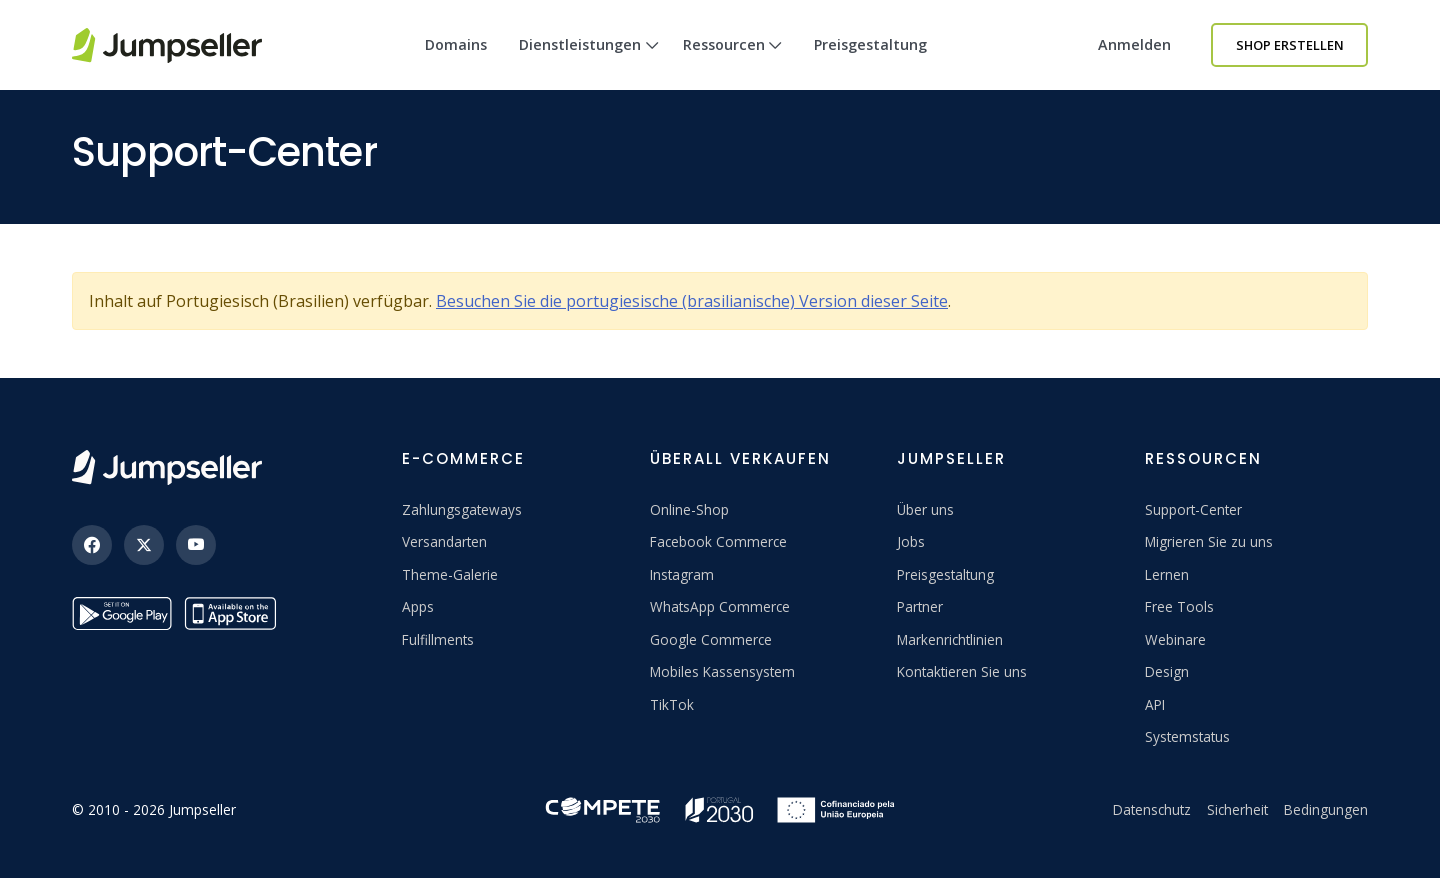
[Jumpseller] (167, 467)
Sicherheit (1237, 809)
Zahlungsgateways (462, 509)
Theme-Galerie (450, 574)
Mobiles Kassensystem (722, 671)
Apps (418, 606)
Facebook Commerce (718, 541)
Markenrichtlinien (950, 639)
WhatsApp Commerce (720, 606)
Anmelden (1134, 44)
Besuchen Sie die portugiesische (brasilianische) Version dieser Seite (692, 301)
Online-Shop (689, 509)
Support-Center (1193, 509)
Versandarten (444, 541)
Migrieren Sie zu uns (1209, 541)
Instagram (682, 574)
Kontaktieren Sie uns (962, 671)
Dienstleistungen (589, 62)
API (1155, 704)
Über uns (925, 509)
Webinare (1175, 639)
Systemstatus (1187, 736)
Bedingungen (1326, 809)
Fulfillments (438, 639)
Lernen (1167, 574)
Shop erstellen (1290, 45)
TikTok (672, 704)
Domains (456, 44)
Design (1167, 671)
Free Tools (1179, 606)
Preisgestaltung (870, 44)
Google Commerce (711, 639)
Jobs (911, 541)
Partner (920, 606)
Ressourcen (733, 62)
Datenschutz (1152, 809)
